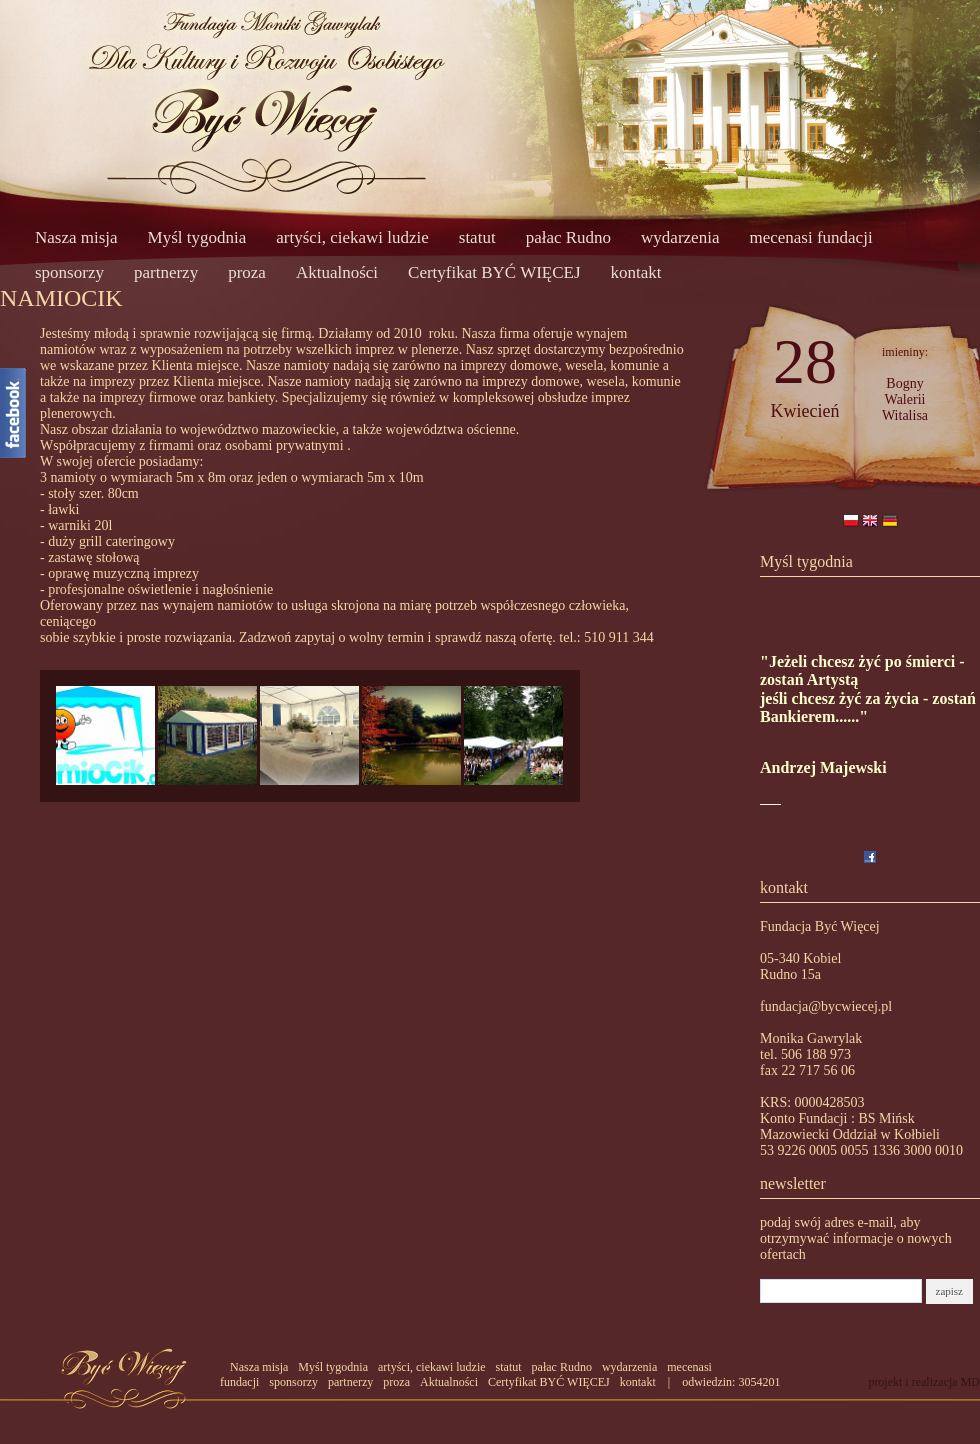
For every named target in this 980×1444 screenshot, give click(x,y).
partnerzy (166, 272)
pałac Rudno (568, 237)
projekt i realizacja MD (924, 1382)
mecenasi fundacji (810, 237)
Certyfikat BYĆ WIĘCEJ (494, 272)
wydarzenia (680, 237)
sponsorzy (69, 272)
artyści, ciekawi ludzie (352, 237)
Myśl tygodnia (197, 237)
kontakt (636, 272)
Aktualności (337, 272)
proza (247, 272)
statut (477, 237)
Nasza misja (76, 237)
